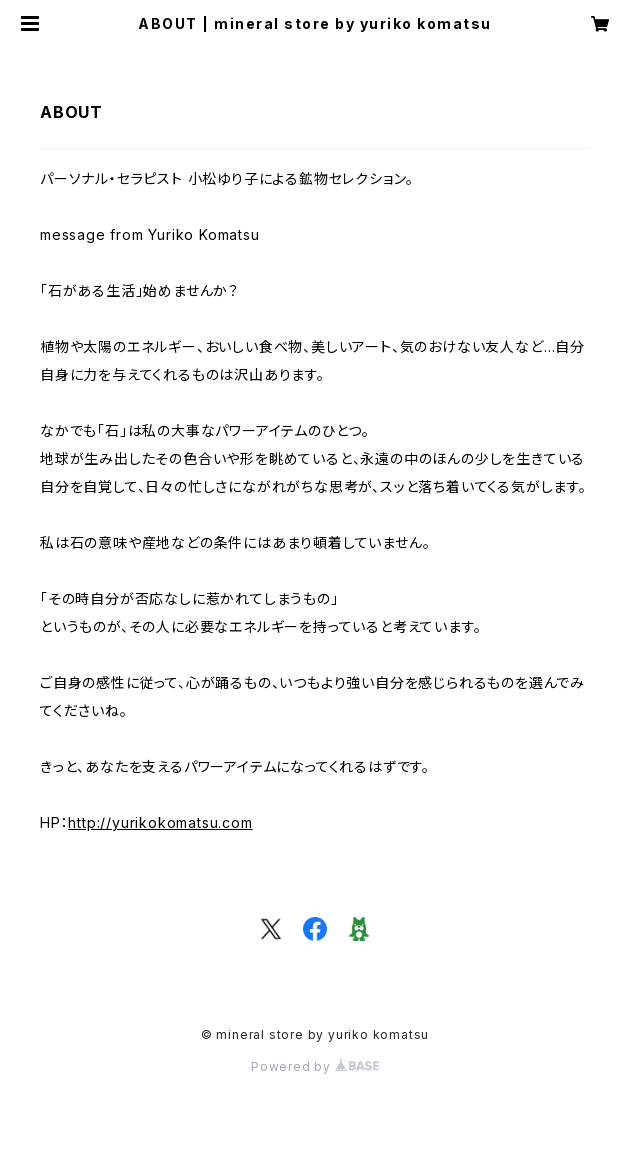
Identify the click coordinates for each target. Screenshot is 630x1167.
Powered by (315, 1066)
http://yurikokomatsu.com (160, 822)
